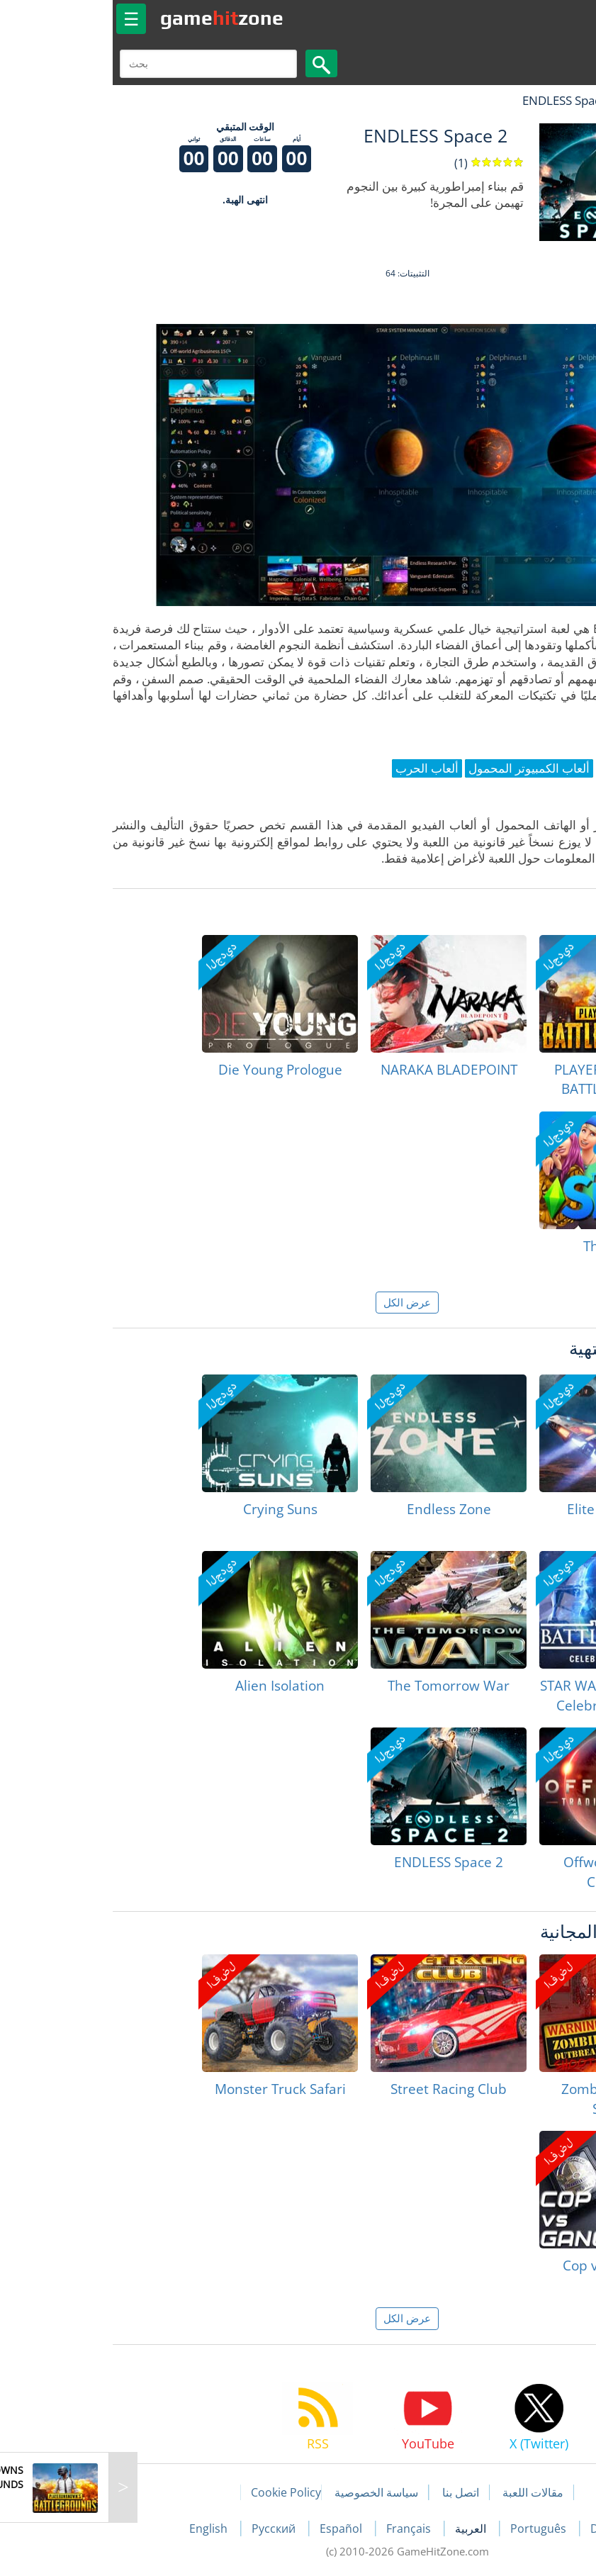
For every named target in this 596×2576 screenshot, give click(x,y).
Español (233, 2528)
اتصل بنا (351, 2492)
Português (430, 2528)
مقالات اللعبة (423, 2492)
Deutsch (503, 2528)
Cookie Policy (177, 2492)
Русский (165, 2528)
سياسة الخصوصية (267, 2492)
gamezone (112, 17)
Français (301, 2528)
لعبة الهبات (543, 100)
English (100, 2528)
